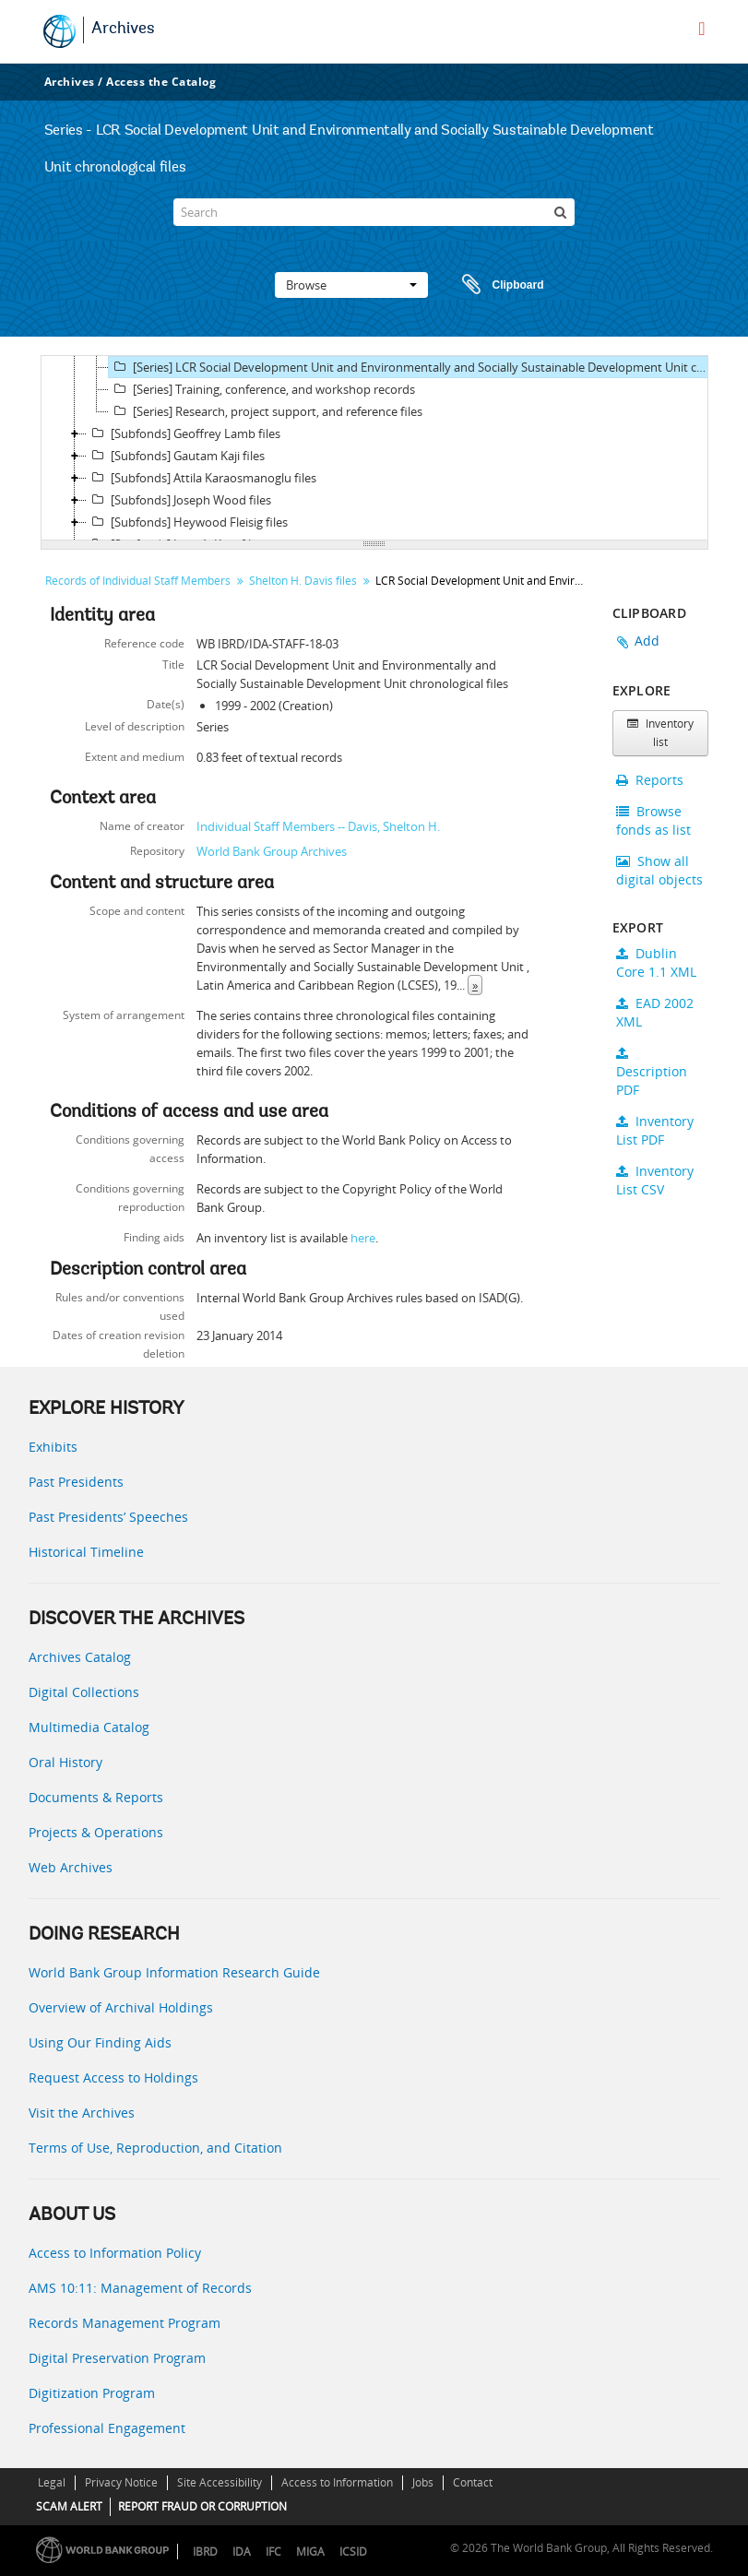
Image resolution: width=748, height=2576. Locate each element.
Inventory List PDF (655, 1130)
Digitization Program (92, 2393)
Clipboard (494, 285)
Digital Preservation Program (117, 2358)
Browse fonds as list (653, 820)
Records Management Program (124, 2323)
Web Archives (71, 1867)
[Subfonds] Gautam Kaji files (176, 456)
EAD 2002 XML (655, 1012)
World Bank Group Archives (271, 851)
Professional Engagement (107, 2428)
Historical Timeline (86, 1552)
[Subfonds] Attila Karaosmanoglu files (201, 478)
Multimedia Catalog (89, 1727)
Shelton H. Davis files (303, 580)
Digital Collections (84, 1692)
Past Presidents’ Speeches (108, 1516)
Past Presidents (76, 1481)
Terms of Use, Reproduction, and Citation (155, 2147)
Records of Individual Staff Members (138, 580)
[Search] (373, 212)
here (362, 1237)
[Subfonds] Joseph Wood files (179, 500)
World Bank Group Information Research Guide (174, 1972)
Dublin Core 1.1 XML (656, 962)
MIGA (310, 2551)
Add (647, 640)
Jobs (422, 2482)
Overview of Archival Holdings (121, 2007)
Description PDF (651, 1072)
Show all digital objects (659, 870)
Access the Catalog (161, 81)
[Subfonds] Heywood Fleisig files (187, 522)
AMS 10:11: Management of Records (140, 2288)
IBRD (205, 2551)
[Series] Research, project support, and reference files (265, 411)
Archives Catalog (80, 1657)
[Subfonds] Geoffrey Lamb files (183, 433)
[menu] (701, 28)
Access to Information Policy (115, 2252)
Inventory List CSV (655, 1180)
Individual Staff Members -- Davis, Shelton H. (318, 826)
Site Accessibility (219, 2482)
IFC (273, 2551)
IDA (241, 2551)
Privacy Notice (121, 2482)
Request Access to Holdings (113, 2077)
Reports (649, 780)
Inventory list (660, 733)
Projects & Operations (96, 1832)
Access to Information (337, 2482)
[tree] (374, 448)
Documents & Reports (96, 1797)
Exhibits (53, 1446)
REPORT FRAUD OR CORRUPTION (202, 2506)
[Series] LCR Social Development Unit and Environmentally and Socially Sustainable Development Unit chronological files (410, 367)
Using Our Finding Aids (100, 2042)
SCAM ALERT (69, 2506)
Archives (123, 29)
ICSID (353, 2551)
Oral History (65, 1762)
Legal (51, 2482)
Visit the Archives (82, 2112)
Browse (351, 285)
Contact (473, 2482)
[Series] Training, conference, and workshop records (262, 389)
